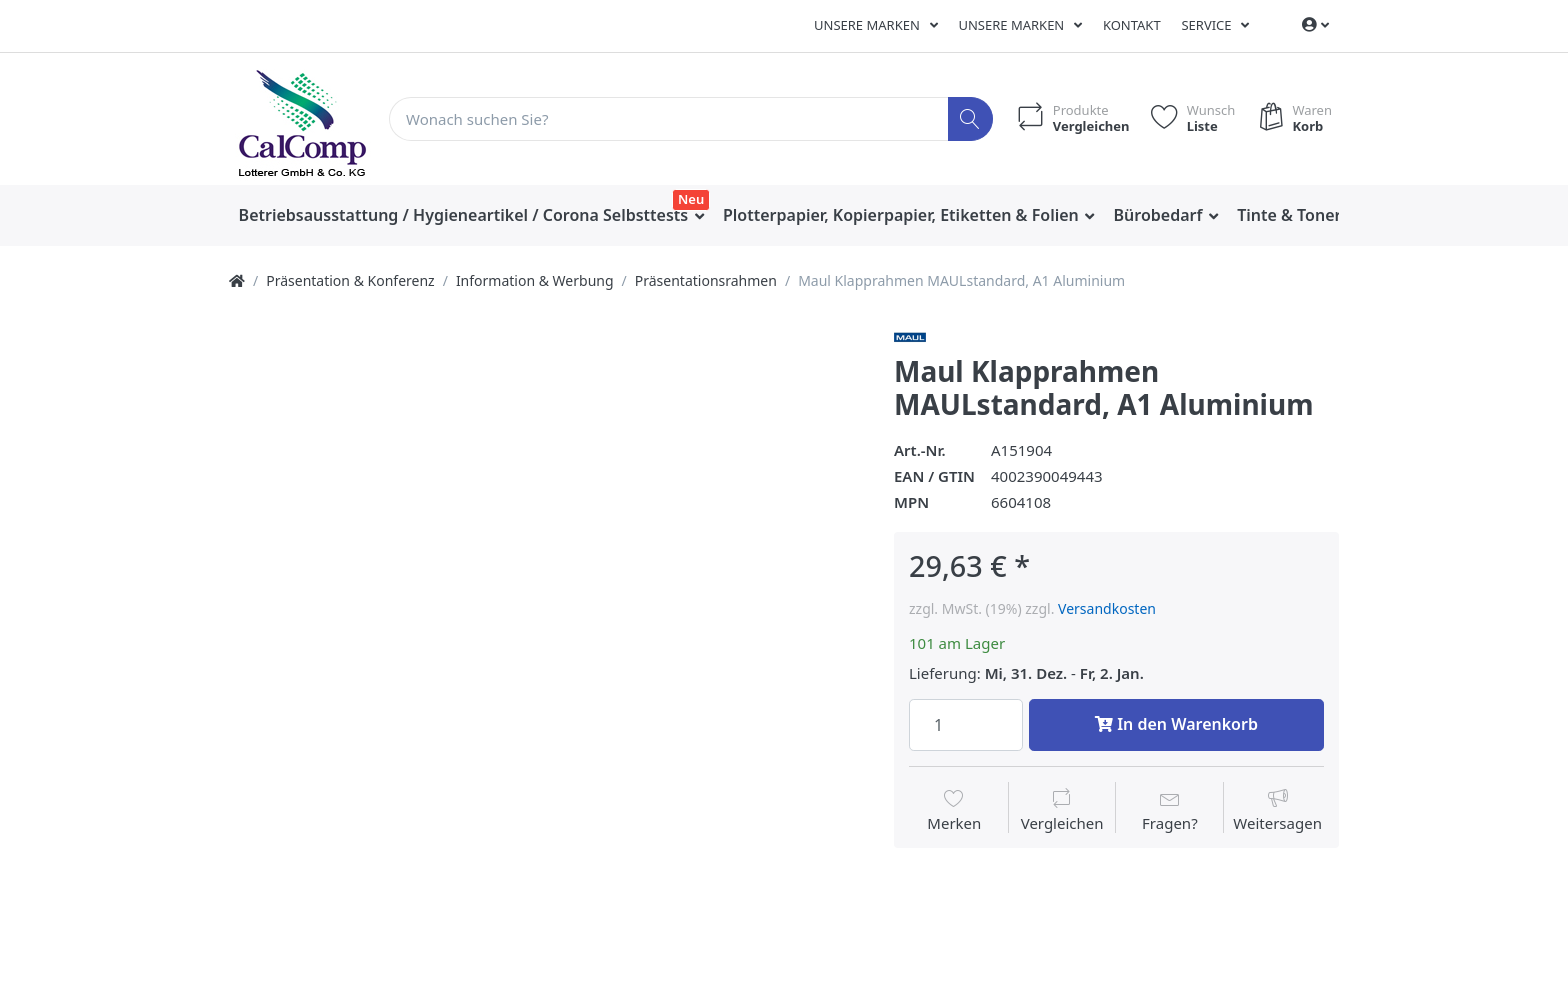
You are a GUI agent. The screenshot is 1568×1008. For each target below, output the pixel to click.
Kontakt (1132, 25)
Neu (691, 199)
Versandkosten (1107, 608)
